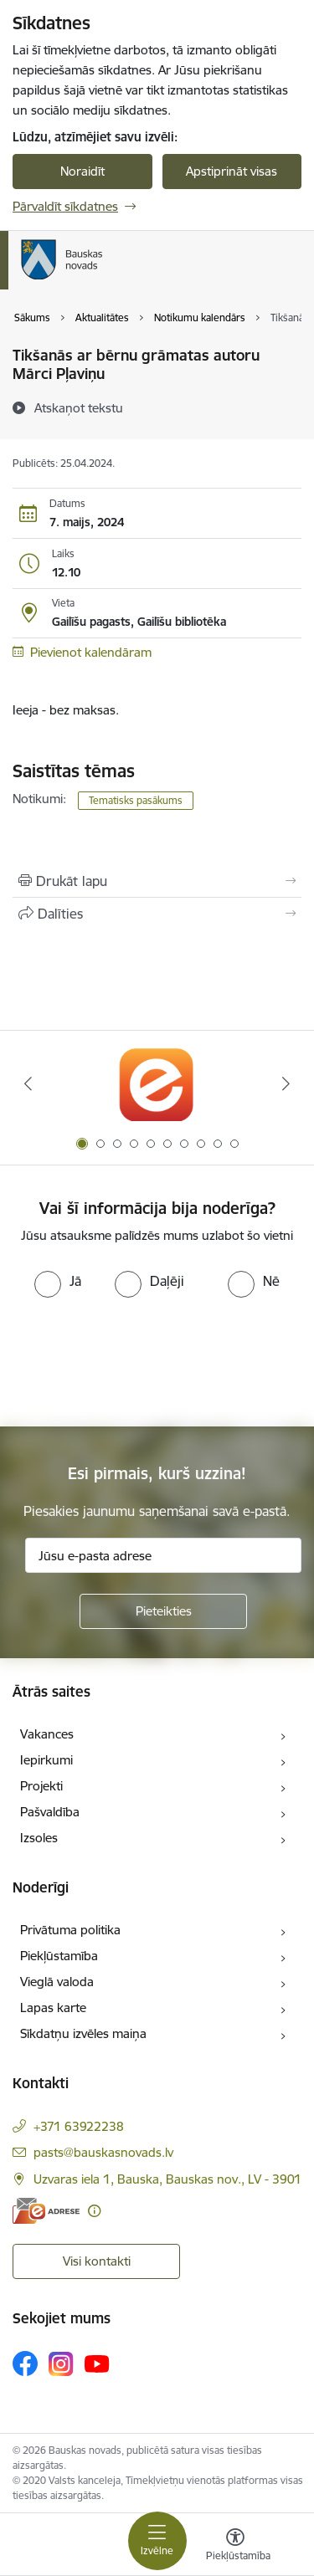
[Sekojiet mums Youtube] (97, 2363)
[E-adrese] (46, 2211)
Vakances (47, 1734)
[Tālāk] (286, 1083)
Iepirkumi (46, 1760)
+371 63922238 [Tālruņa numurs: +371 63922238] (78, 2126)
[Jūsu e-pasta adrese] (163, 1555)
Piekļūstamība (59, 1956)
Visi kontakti (97, 2261)
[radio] (57, 1281)
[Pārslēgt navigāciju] (157, 2541)
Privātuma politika (70, 1930)
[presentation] (140, 1360)
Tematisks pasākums (136, 800)
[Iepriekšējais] (27, 1083)
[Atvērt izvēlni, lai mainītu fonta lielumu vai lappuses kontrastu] (235, 2546)
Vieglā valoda (57, 1982)
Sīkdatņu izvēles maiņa (83, 2033)
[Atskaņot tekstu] (78, 407)
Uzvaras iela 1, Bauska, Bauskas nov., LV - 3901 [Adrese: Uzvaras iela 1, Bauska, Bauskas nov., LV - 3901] (167, 2179)
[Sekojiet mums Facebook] (25, 2363)
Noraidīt (82, 171)
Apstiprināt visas (231, 171)
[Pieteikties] (163, 1611)
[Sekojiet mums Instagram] (61, 2364)
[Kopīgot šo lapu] (157, 914)
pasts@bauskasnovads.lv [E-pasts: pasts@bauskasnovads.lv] (103, 2152)
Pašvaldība (50, 1812)
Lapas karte (53, 2007)
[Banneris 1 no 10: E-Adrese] (157, 1084)
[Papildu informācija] (94, 2211)
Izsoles (39, 1838)
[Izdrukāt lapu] (157, 881)
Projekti (41, 1786)
